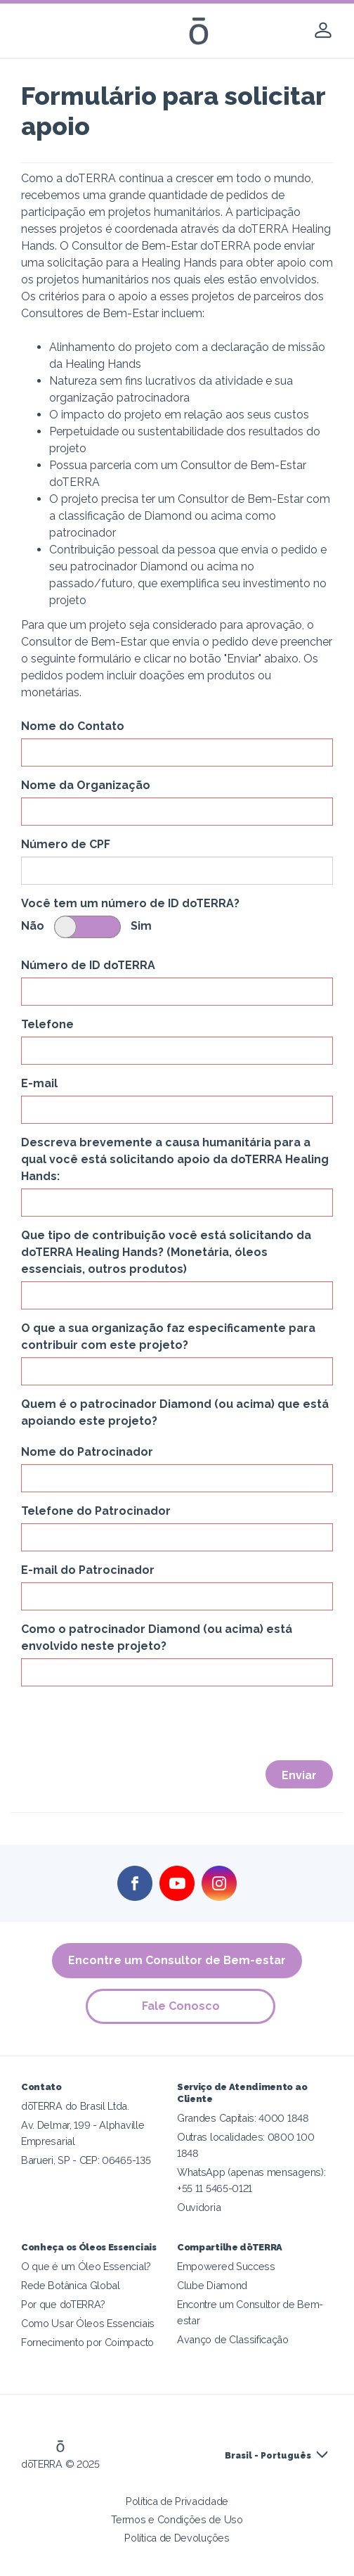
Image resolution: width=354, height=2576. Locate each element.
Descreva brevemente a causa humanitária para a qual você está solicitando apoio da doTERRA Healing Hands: (175, 1159)
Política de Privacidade (177, 2501)
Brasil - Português (268, 2456)
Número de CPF (65, 844)
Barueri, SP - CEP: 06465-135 (85, 2160)
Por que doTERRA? (63, 2304)
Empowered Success (226, 2266)
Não (32, 926)
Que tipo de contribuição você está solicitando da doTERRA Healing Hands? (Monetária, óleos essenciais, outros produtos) (166, 1252)
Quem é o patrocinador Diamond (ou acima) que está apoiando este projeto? (175, 1412)
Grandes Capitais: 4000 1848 (243, 2118)
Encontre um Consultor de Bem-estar (177, 1960)
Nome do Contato (72, 726)
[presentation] (128, 1724)
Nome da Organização (85, 785)
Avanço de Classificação (233, 2339)
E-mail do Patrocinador (88, 1570)
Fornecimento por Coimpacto (87, 2342)
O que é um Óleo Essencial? (86, 2266)
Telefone (47, 1024)
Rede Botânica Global (70, 2285)
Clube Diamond (212, 2285)
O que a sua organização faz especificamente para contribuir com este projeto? (168, 1336)
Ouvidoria (199, 2207)
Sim (141, 926)
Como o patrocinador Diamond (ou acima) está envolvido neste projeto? (156, 1637)
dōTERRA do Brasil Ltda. (75, 2106)
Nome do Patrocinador (87, 1452)
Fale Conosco (181, 2006)
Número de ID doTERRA (88, 965)
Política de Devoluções (176, 2538)
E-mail (39, 1083)
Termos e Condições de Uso (176, 2519)
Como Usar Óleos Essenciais (88, 2323)
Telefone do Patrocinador (96, 1511)
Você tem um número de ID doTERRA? (130, 903)
